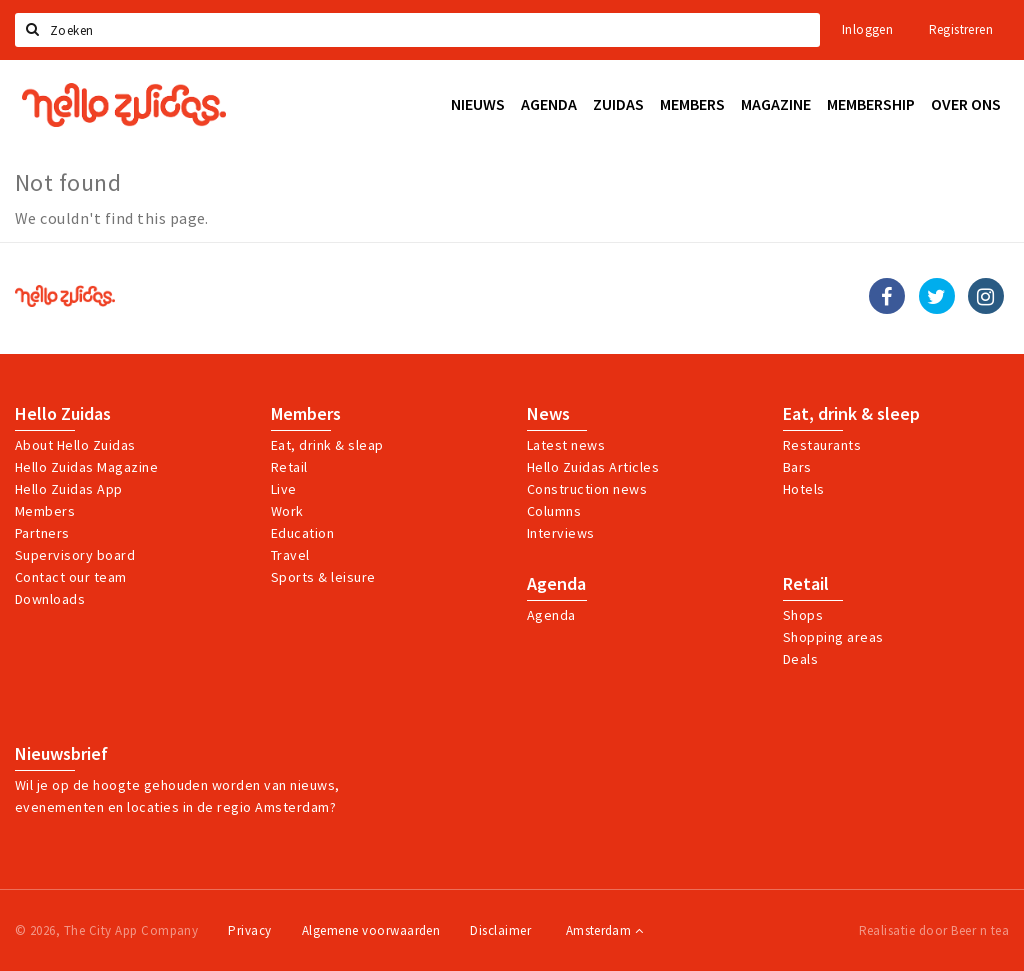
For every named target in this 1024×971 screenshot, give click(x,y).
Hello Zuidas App (69, 489)
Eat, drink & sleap (327, 445)
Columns (554, 511)
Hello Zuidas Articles (593, 467)
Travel (290, 555)
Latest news (566, 445)
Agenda (556, 584)
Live (284, 489)
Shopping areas (833, 637)
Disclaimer (500, 930)
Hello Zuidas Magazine (86, 467)
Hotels (804, 489)
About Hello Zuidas (75, 445)
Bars (797, 467)
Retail (289, 467)
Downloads (50, 599)
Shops (803, 615)
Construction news (587, 489)
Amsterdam (604, 930)
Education (302, 533)
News (548, 414)
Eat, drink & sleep (851, 414)
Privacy (249, 930)
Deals (800, 659)
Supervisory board (75, 555)
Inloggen (867, 29)
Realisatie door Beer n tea (934, 930)
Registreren (961, 29)
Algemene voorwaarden (371, 930)
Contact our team (71, 577)
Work (287, 511)
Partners (42, 533)
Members (45, 511)
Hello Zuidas (63, 414)
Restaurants (822, 445)
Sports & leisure (323, 577)
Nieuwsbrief (61, 754)
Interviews (561, 533)
